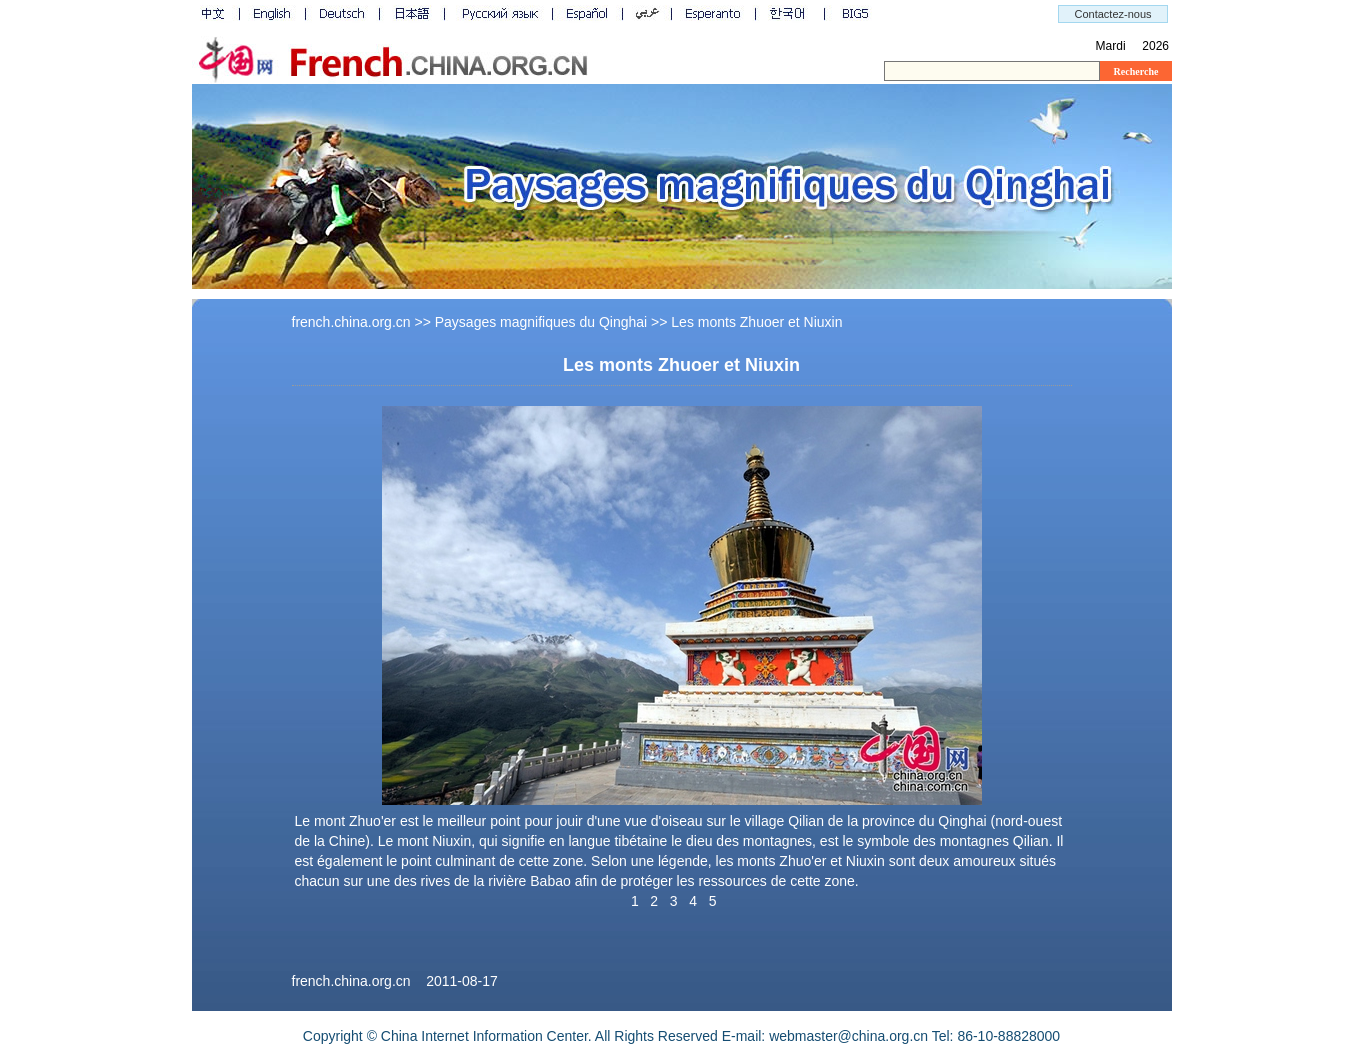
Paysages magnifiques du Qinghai (541, 322)
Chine (347, 841)
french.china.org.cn (351, 322)
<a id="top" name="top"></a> (682, 42)
